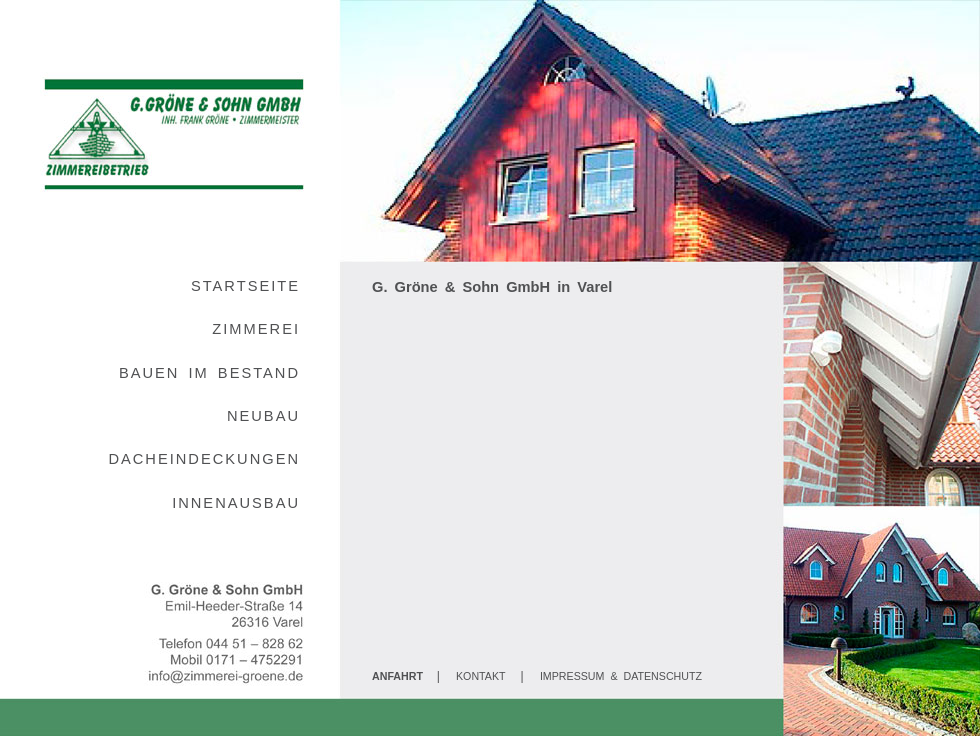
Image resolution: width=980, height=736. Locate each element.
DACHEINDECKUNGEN (204, 459)
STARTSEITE (245, 286)
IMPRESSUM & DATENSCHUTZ (621, 676)
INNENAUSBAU (236, 503)
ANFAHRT (397, 676)
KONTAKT (481, 676)
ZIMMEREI (256, 329)
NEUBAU (263, 416)
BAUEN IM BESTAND (209, 373)
